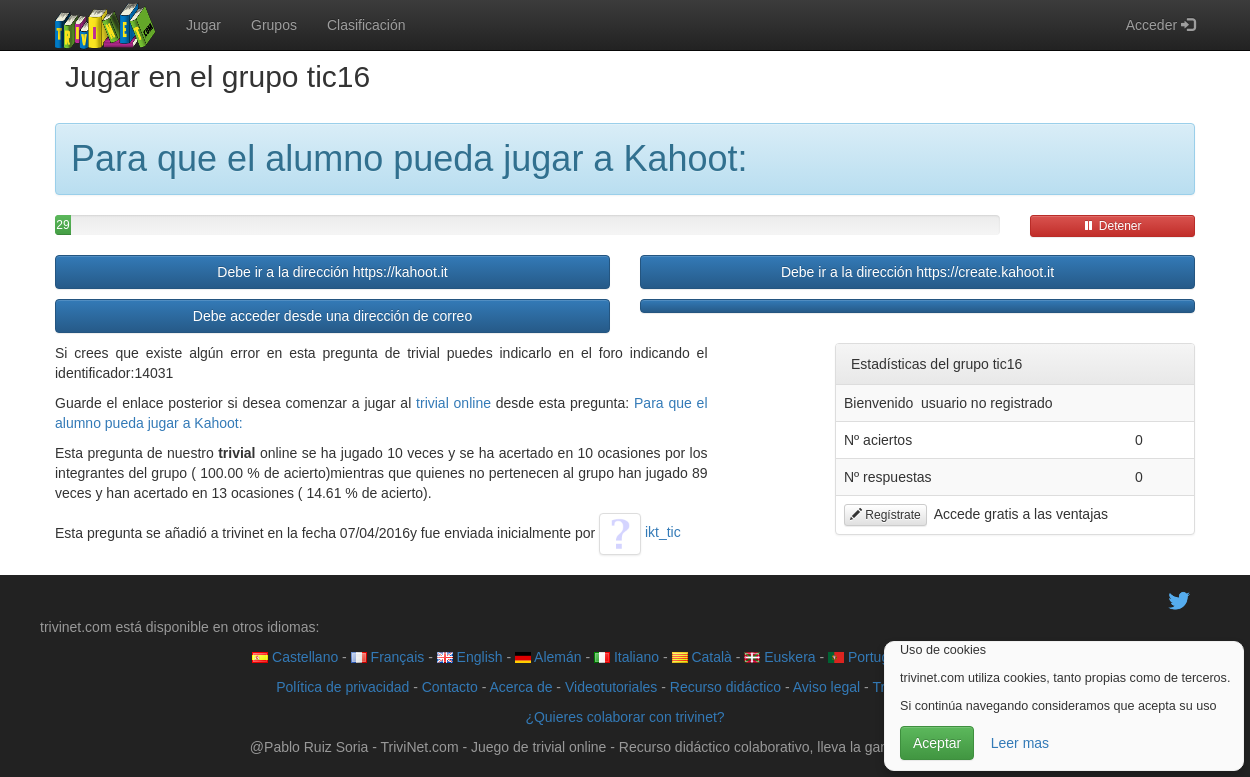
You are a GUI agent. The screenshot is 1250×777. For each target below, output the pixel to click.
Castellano (295, 657)
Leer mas (1020, 743)
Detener (1112, 226)
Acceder (1160, 25)
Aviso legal (826, 687)
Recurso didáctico (725, 687)
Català (702, 657)
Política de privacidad (342, 687)
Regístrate (885, 515)
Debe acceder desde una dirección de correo (332, 316)
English (470, 657)
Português (870, 657)
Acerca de (520, 687)
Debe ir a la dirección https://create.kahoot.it (917, 272)
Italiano (626, 657)
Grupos (274, 25)
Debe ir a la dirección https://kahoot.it (332, 272)
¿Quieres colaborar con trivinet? (624, 717)
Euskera (779, 657)
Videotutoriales (611, 687)
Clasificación (366, 25)
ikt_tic (640, 532)
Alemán (548, 657)
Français (388, 657)
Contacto (450, 687)
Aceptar (937, 743)
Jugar (203, 25)
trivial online (453, 403)
